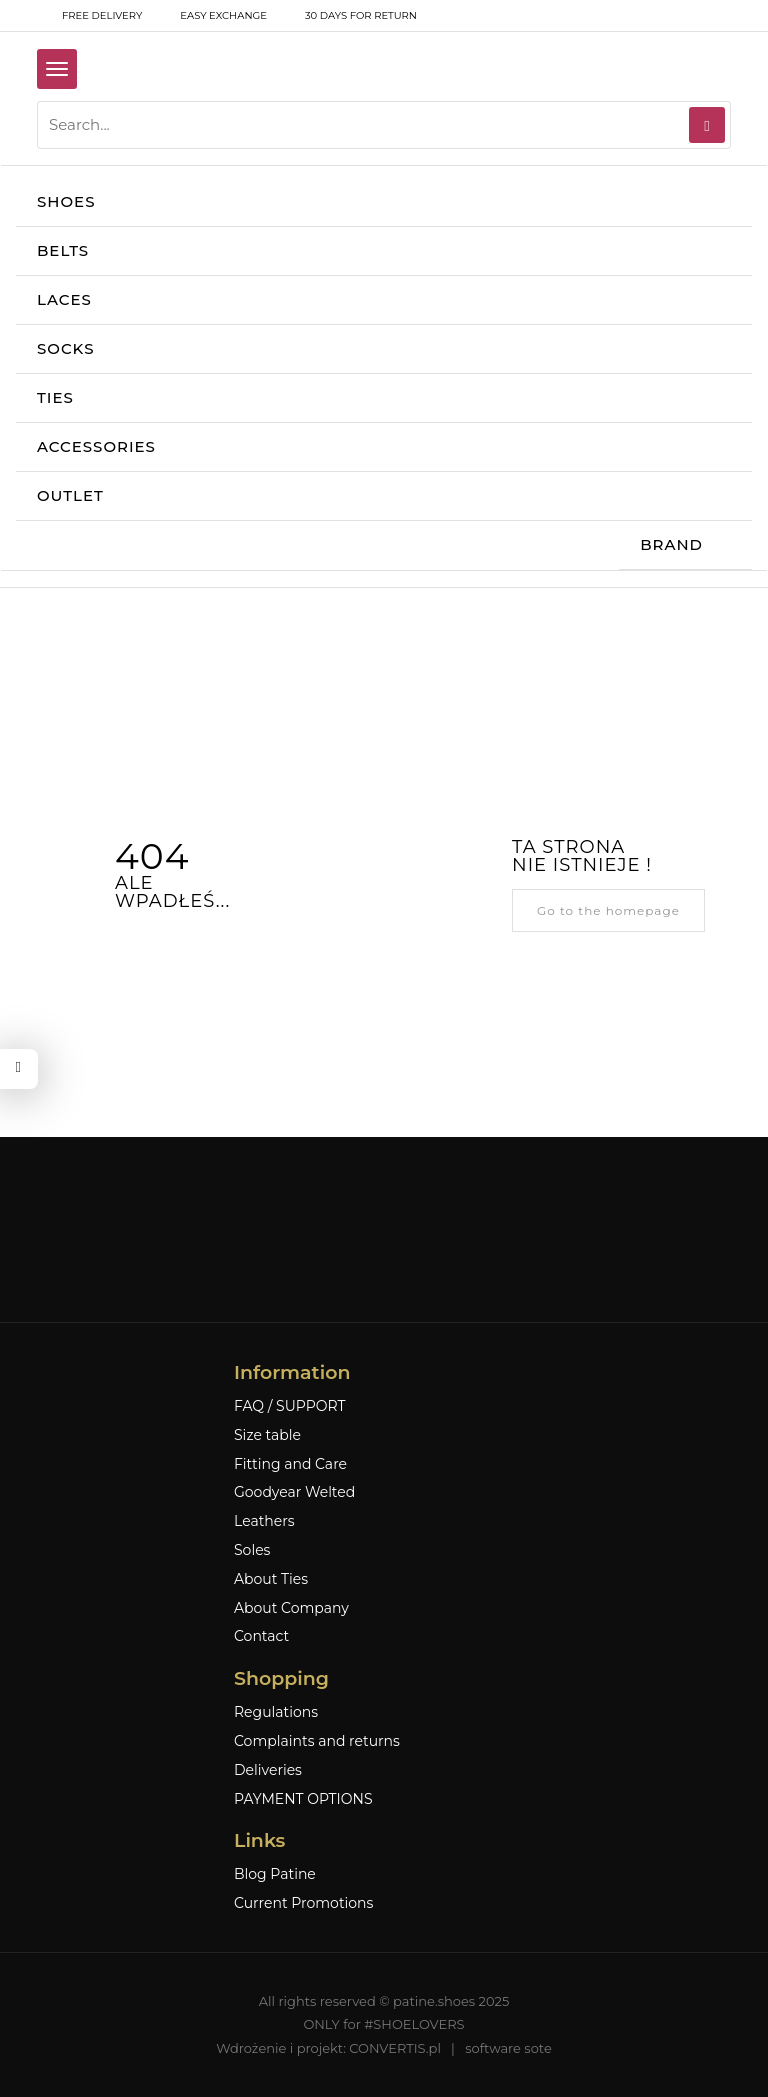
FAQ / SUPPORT (290, 1406)
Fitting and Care (290, 1464)
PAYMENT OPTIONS (303, 1799)
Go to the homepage (608, 910)
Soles (252, 1550)
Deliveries (268, 1770)
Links (259, 1840)
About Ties (271, 1579)
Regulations (276, 1712)
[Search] (707, 125)
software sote (508, 2048)
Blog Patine (275, 1874)
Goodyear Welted (294, 1492)
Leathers (264, 1521)
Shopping (281, 1678)
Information (292, 1372)
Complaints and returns (317, 1741)
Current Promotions (303, 1903)
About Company (291, 1608)
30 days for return (348, 16)
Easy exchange (210, 16)
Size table (267, 1435)
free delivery (89, 16)
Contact (261, 1636)
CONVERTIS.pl (395, 2048)
